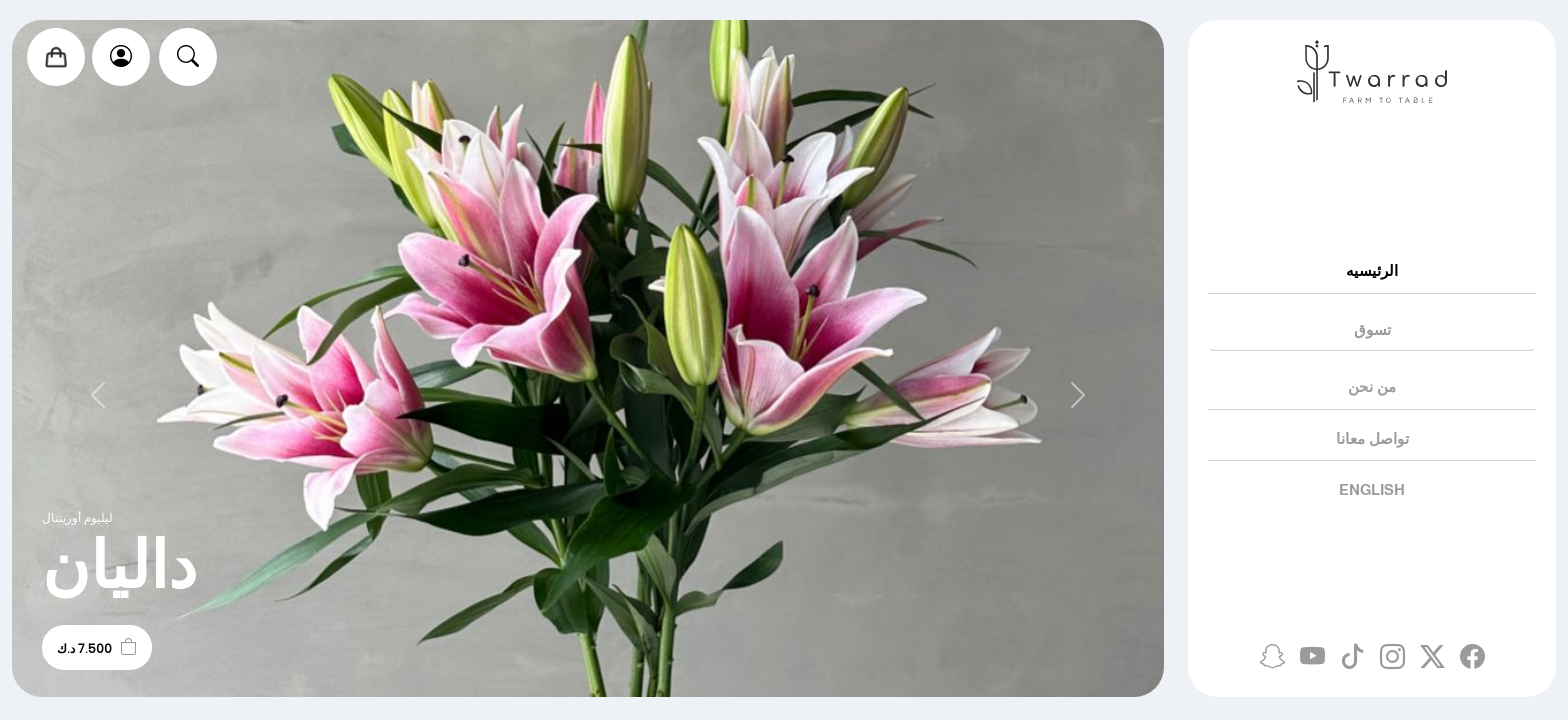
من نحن (1372, 386)
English (1372, 489)
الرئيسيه (1372, 270)
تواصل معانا (1372, 438)
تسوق (1372, 329)
